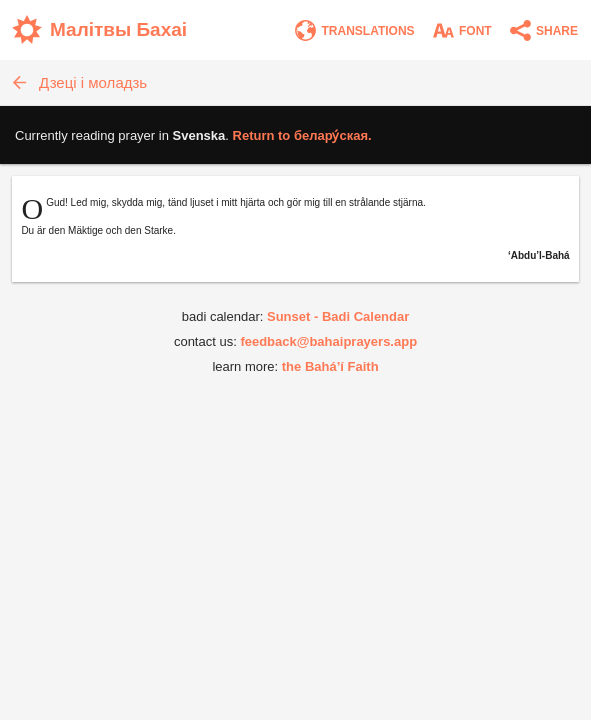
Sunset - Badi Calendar (338, 316)
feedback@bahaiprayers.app (328, 341)
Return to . (302, 135)
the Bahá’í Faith (330, 366)
